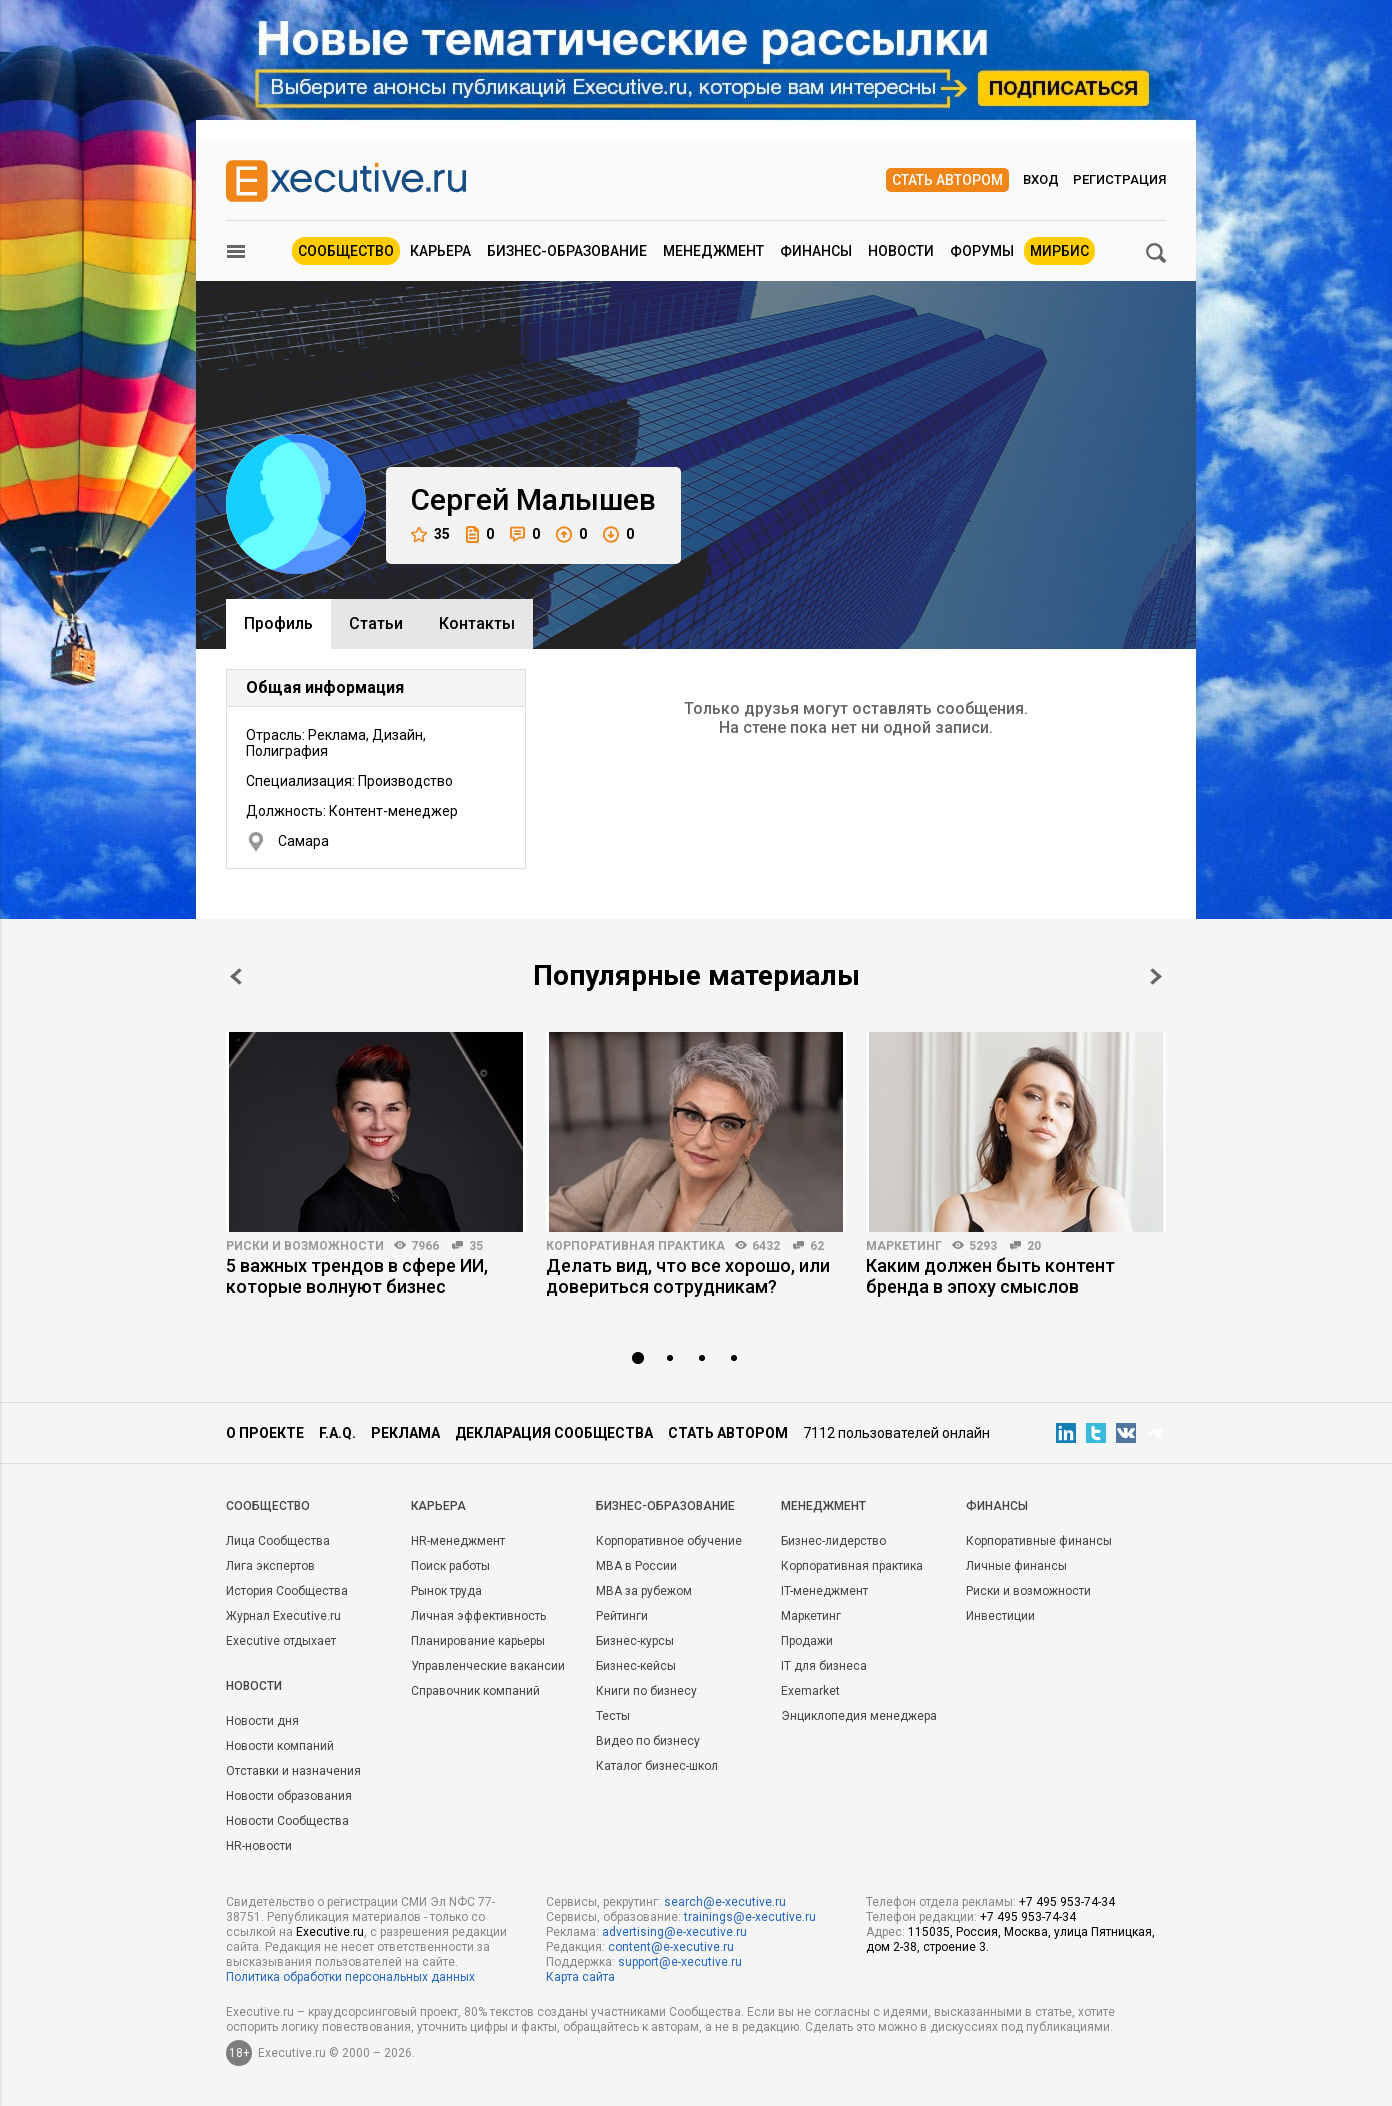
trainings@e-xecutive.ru (750, 1917)
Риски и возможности (305, 1246)
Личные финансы (1016, 1566)
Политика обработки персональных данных (350, 1977)
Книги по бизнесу (646, 1691)
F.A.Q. (337, 1433)
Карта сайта (580, 1977)
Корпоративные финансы (1039, 1541)
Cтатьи (376, 623)
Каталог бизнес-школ (657, 1766)
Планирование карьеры (478, 1641)
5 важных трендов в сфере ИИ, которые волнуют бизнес (357, 1276)
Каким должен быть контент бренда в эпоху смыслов (990, 1276)
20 (1034, 1246)
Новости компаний (280, 1746)
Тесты (613, 1716)
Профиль (278, 623)
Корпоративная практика (635, 1246)
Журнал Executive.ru (283, 1616)
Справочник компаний (475, 1691)
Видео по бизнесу (648, 1741)
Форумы (982, 251)
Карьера (440, 251)
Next (1156, 976)
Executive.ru (330, 1932)
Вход (1041, 179)
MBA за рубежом (644, 1591)
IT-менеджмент (824, 1591)
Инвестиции (1000, 1616)
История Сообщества (287, 1591)
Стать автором (947, 180)
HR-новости (259, 1846)
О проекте (265, 1433)
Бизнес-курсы (635, 1641)
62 (817, 1246)
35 (430, 534)
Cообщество (268, 1506)
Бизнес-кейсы (636, 1666)
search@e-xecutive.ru (725, 1902)
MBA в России (636, 1566)
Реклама (405, 1433)
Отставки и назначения (293, 1771)
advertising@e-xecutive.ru (674, 1932)
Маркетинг (904, 1246)
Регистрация (1119, 179)
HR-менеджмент (458, 1541)
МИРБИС (1059, 251)
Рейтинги (622, 1616)
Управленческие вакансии (488, 1666)
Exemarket (810, 1691)
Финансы (816, 251)
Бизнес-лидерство (833, 1541)
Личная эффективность (478, 1616)
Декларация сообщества (554, 1433)
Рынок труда (446, 1591)
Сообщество (346, 251)
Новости (901, 251)
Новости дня (262, 1721)
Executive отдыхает (281, 1641)
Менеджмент (713, 251)
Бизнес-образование (567, 251)
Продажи (807, 1641)
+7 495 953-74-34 (1067, 1902)
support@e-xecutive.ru (680, 1962)
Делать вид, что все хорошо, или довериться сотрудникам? (688, 1276)
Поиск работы (450, 1566)
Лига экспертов (270, 1566)
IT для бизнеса (824, 1666)
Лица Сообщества (278, 1541)
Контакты (477, 623)
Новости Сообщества (287, 1821)
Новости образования (289, 1796)
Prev (236, 976)
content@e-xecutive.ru (671, 1947)
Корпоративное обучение (669, 1541)
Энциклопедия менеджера (859, 1716)
